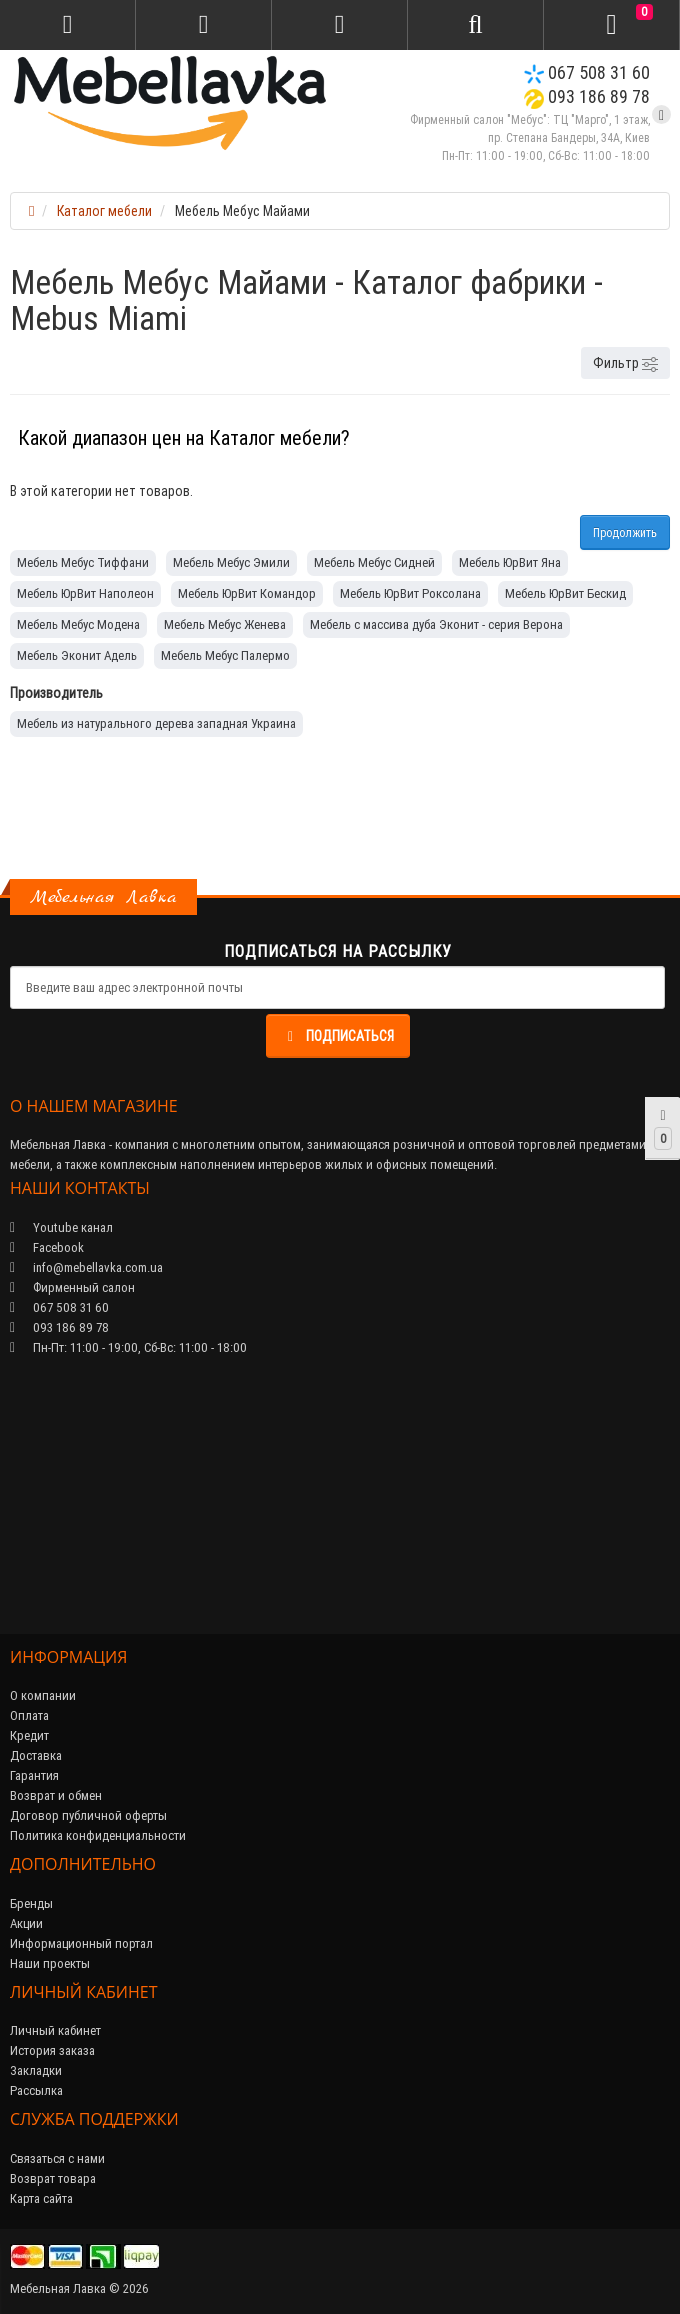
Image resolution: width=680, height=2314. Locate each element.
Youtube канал (61, 1227)
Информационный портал (81, 1943)
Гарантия (34, 1775)
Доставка (36, 1755)
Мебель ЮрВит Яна (510, 562)
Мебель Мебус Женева (225, 624)
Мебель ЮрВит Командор (247, 593)
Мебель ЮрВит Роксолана (410, 593)
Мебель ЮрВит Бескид (565, 593)
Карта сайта (41, 2198)
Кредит (29, 1735)
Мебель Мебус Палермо (225, 655)
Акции (26, 1923)
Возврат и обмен (56, 1795)
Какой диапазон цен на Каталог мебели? (184, 437)
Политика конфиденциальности (98, 1835)
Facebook (47, 1247)
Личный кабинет (55, 2030)
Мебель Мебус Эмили (231, 562)
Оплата (29, 1715)
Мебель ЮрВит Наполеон (85, 593)
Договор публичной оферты (88, 1815)
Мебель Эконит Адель (77, 655)
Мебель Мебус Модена (78, 624)
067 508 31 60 (587, 72)
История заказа (52, 2050)
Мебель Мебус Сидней (374, 562)
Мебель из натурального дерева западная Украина (156, 723)
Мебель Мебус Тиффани (83, 562)
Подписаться (338, 1036)
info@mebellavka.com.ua (86, 1267)
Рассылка (36, 2090)
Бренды (31, 1903)
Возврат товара (53, 2178)
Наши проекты (50, 1963)
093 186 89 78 (587, 96)
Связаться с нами (57, 2158)
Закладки (36, 2070)
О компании (43, 1695)
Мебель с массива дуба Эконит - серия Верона (436, 624)
